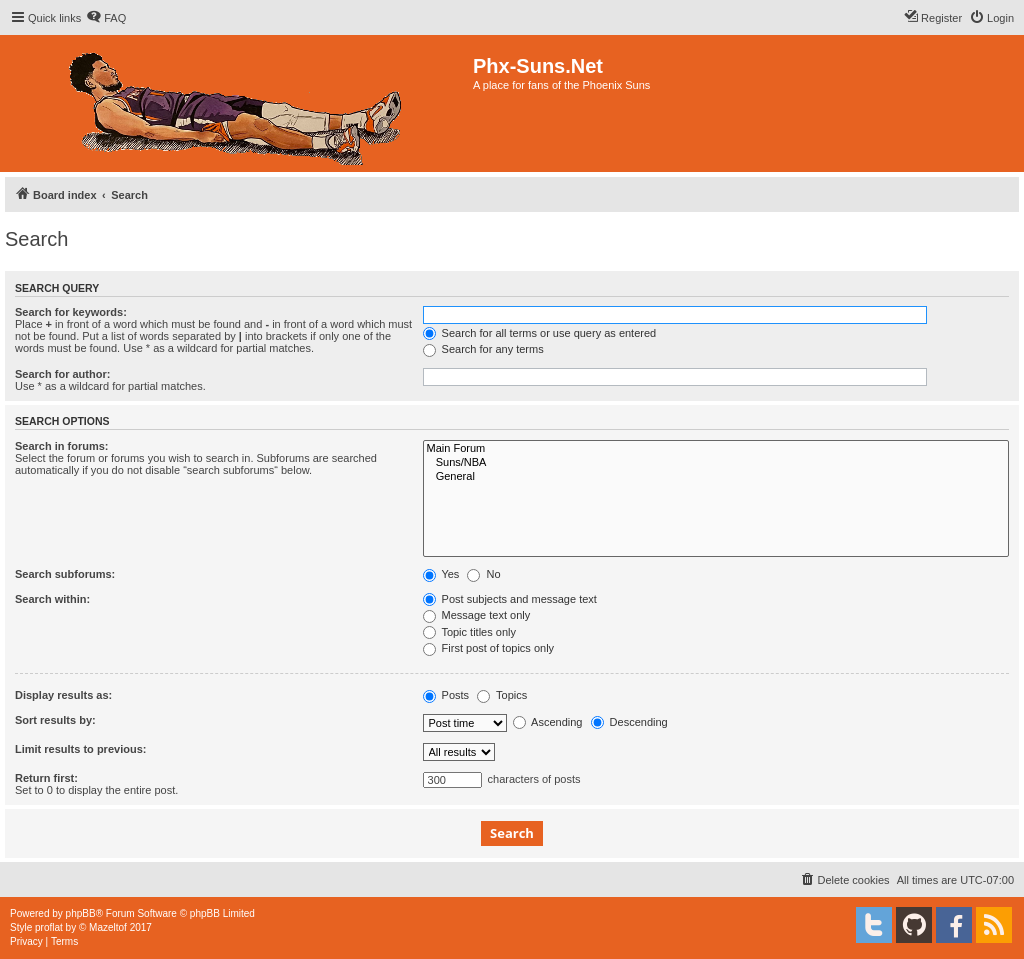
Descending (629, 722)
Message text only (477, 615)
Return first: (46, 778)
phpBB (81, 913)
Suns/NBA (716, 463)
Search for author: (62, 374)
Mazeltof (108, 927)
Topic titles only (469, 632)
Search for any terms (483, 349)
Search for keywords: (71, 312)
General (716, 477)
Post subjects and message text (510, 599)
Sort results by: (55, 720)
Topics (502, 695)
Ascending (548, 722)
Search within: (52, 599)
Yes (441, 574)
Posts (446, 695)
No (483, 574)
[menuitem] (106, 18)
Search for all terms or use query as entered (540, 333)
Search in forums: (62, 446)
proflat (49, 927)
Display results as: (63, 695)
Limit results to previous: (80, 749)
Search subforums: (65, 574)
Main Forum (716, 449)
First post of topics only (489, 648)
